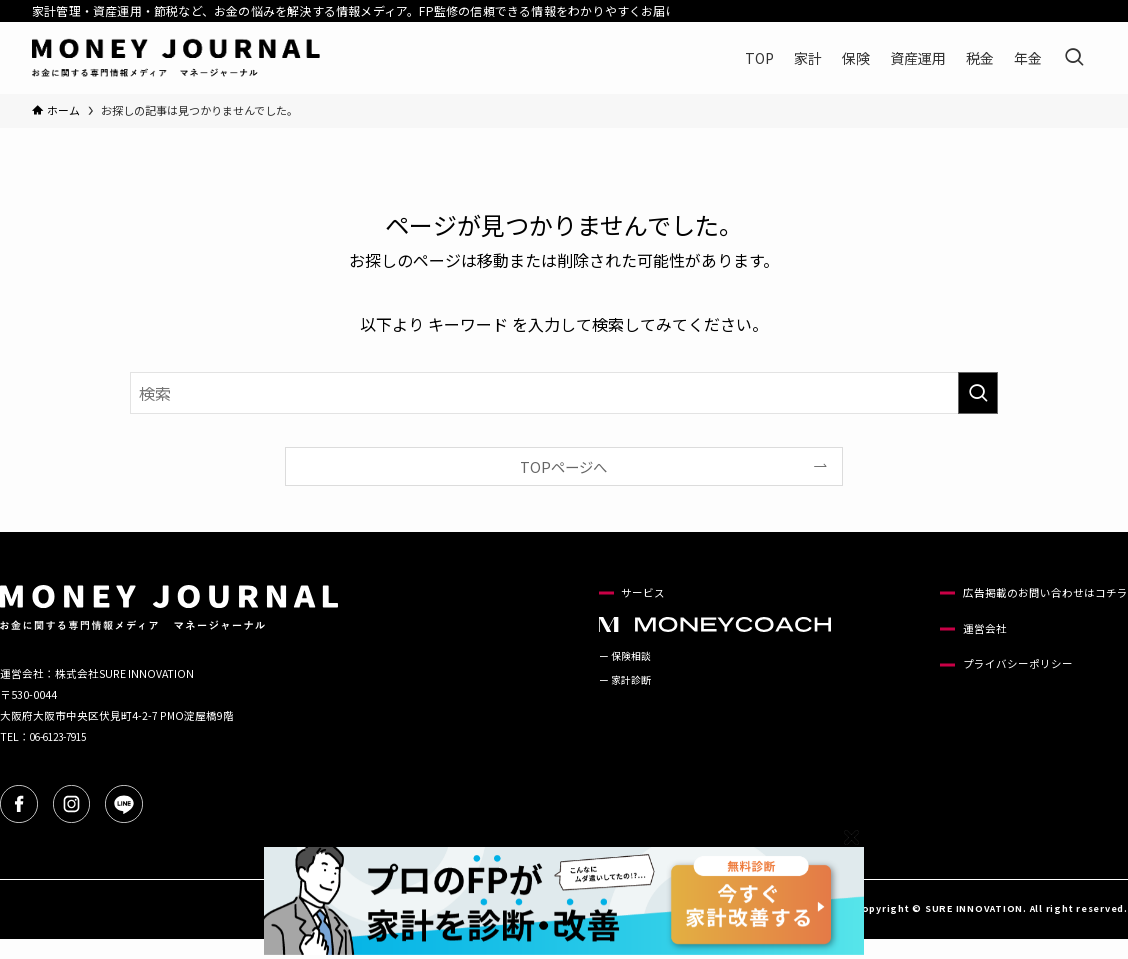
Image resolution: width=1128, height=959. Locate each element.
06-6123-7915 (64, 736)
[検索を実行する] (978, 393)
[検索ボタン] (1074, 58)
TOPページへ (563, 466)
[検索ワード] (564, 393)
